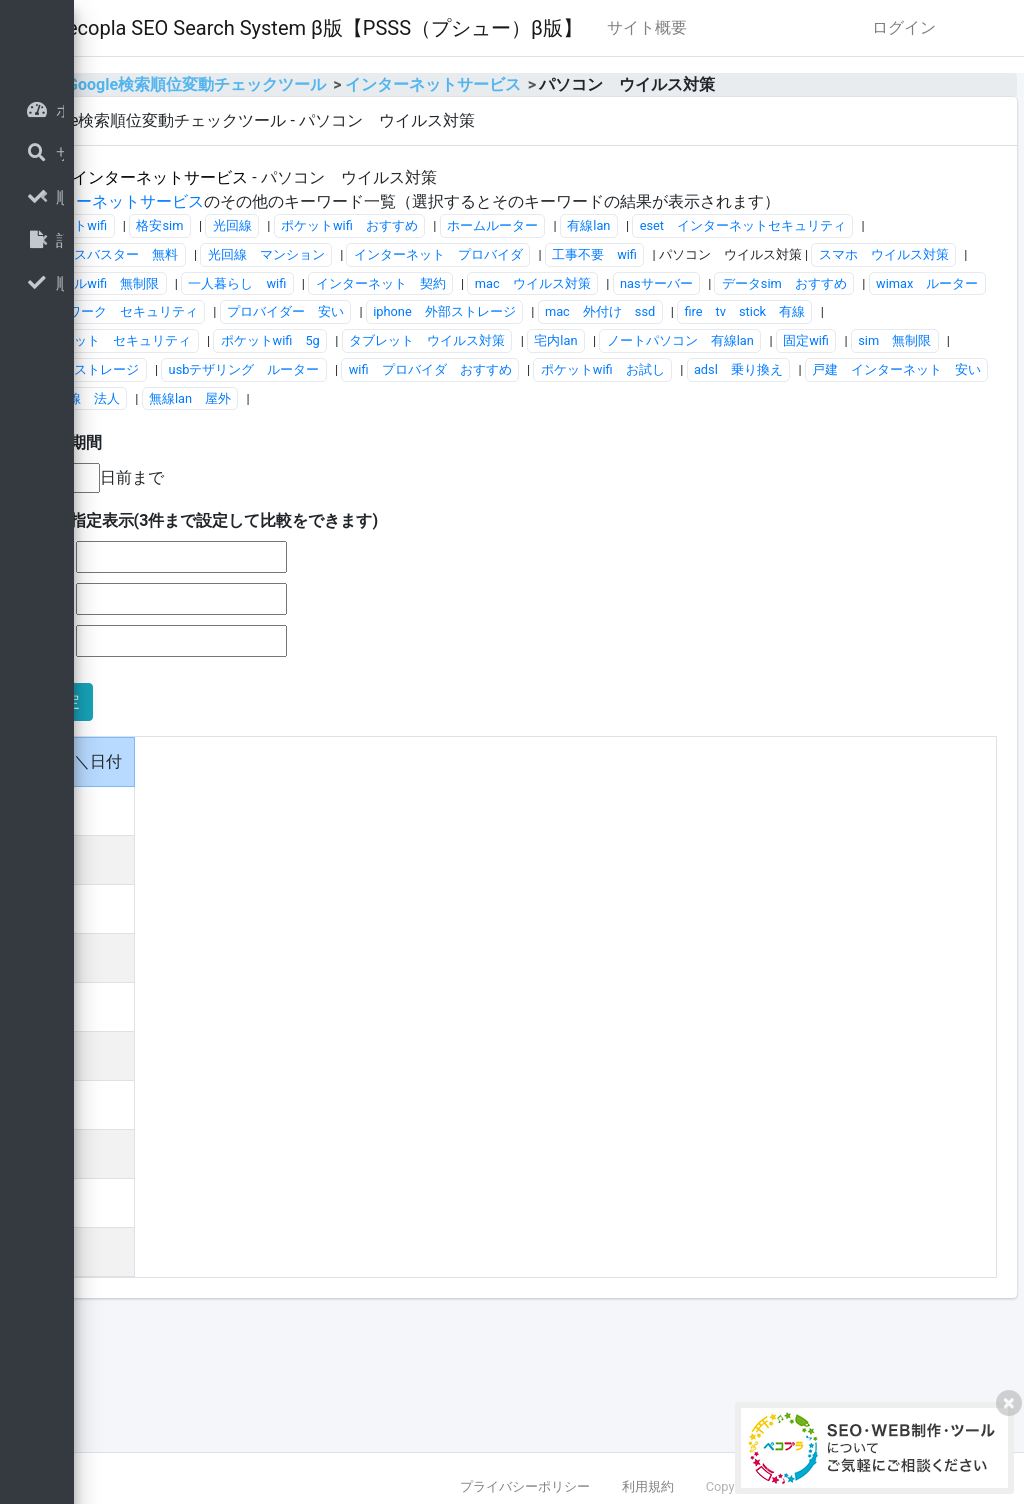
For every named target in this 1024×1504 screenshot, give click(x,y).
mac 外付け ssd (512, 433)
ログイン (904, 67)
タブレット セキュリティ (824, 433)
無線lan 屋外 (903, 519)
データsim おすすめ (347, 404)
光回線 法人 (793, 519)
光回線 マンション (751, 318)
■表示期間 (315, 564)
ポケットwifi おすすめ (598, 289)
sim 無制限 (321, 490)
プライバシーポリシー (525, 1486)
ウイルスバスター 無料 (592, 318)
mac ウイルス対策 (782, 375)
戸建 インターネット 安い (640, 519)
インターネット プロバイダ (369, 347)
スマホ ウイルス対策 (815, 347)
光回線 (481, 289)
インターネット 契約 (630, 375)
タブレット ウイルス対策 (491, 462)
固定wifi (870, 462)
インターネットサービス (682, 124)
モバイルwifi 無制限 (347, 375)
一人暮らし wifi (487, 375)
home (278, 124)
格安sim (409, 289)
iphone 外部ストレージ (356, 433)
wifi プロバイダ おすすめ (782, 490)
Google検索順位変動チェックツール (446, 124)
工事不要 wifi (525, 347)
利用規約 (648, 1486)
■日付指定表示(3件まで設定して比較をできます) (453, 642)
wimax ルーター (490, 404)
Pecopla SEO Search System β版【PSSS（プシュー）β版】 (568, 28)
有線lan (838, 289)
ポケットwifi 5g (334, 462)
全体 (294, 217)
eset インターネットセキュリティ (388, 318)
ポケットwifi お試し (347, 519)
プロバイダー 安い (814, 404)
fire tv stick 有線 (656, 433)
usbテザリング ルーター (595, 490)
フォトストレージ (439, 490)
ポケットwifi (321, 289)
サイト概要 (897, 27)
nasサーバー (906, 375)
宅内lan (620, 462)
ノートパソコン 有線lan (744, 462)
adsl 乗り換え (482, 519)
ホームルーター (742, 289)
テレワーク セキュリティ (649, 404)
